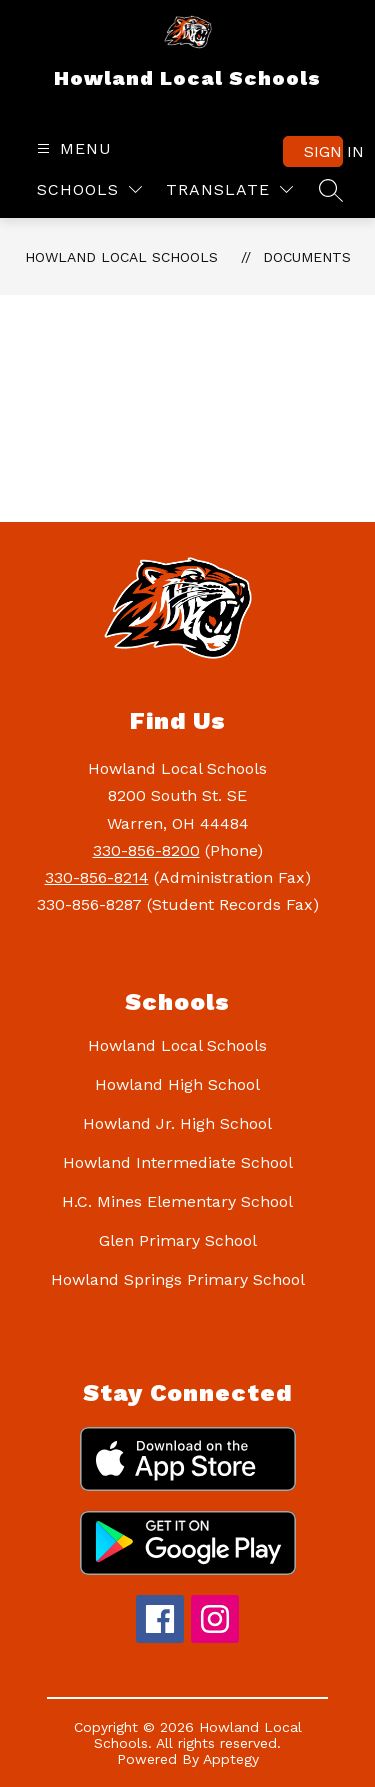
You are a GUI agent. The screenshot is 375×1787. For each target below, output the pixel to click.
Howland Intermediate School (178, 1162)
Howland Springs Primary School (178, 1279)
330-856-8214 (97, 877)
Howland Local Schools (121, 257)
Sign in (323, 151)
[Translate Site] (229, 189)
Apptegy (231, 1759)
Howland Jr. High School (177, 1123)
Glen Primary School (178, 1240)
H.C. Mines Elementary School (177, 1201)
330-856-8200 (146, 850)
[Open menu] (72, 148)
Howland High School (177, 1084)
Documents (307, 257)
